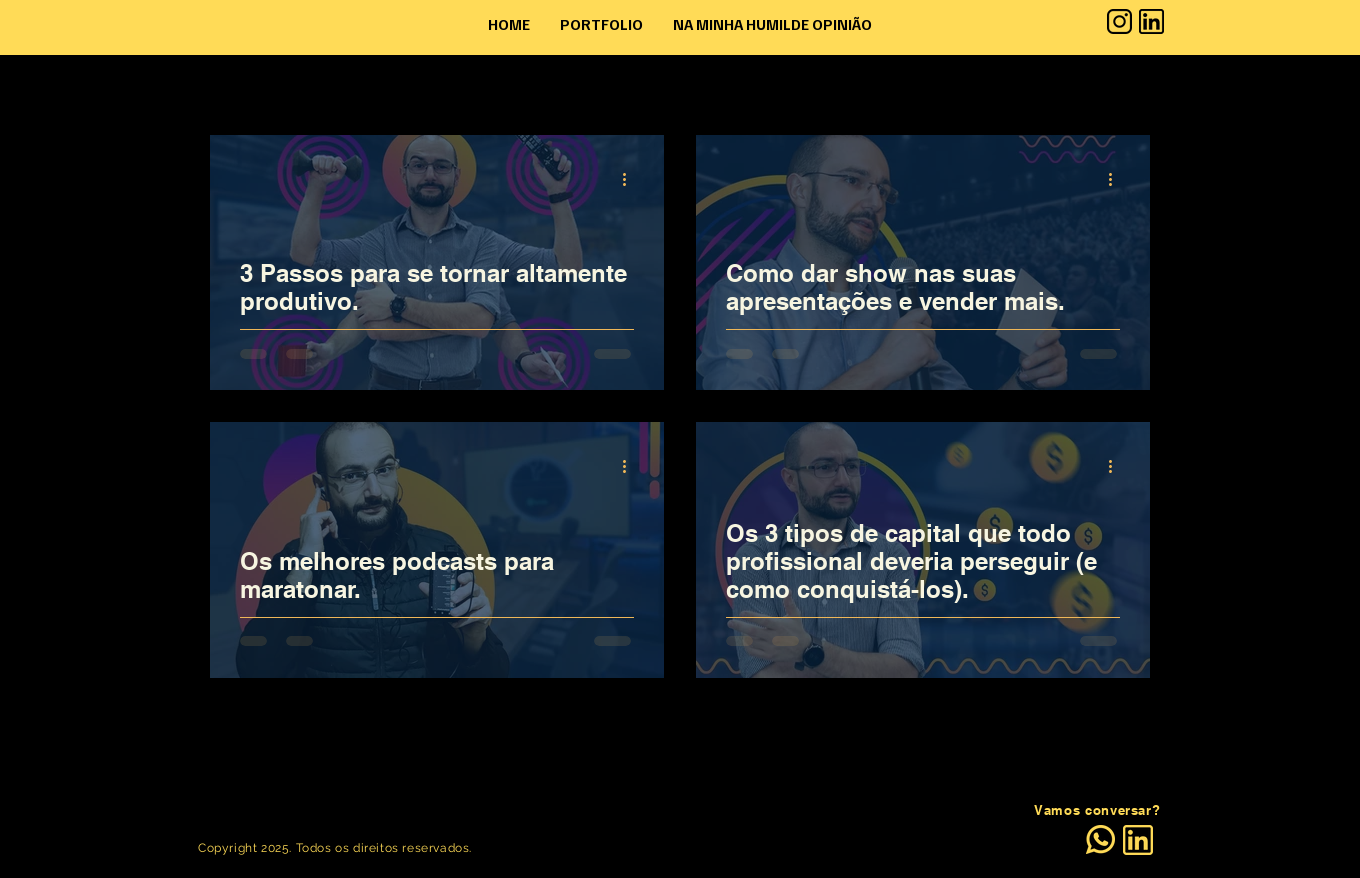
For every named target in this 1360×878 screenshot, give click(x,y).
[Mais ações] (631, 179)
